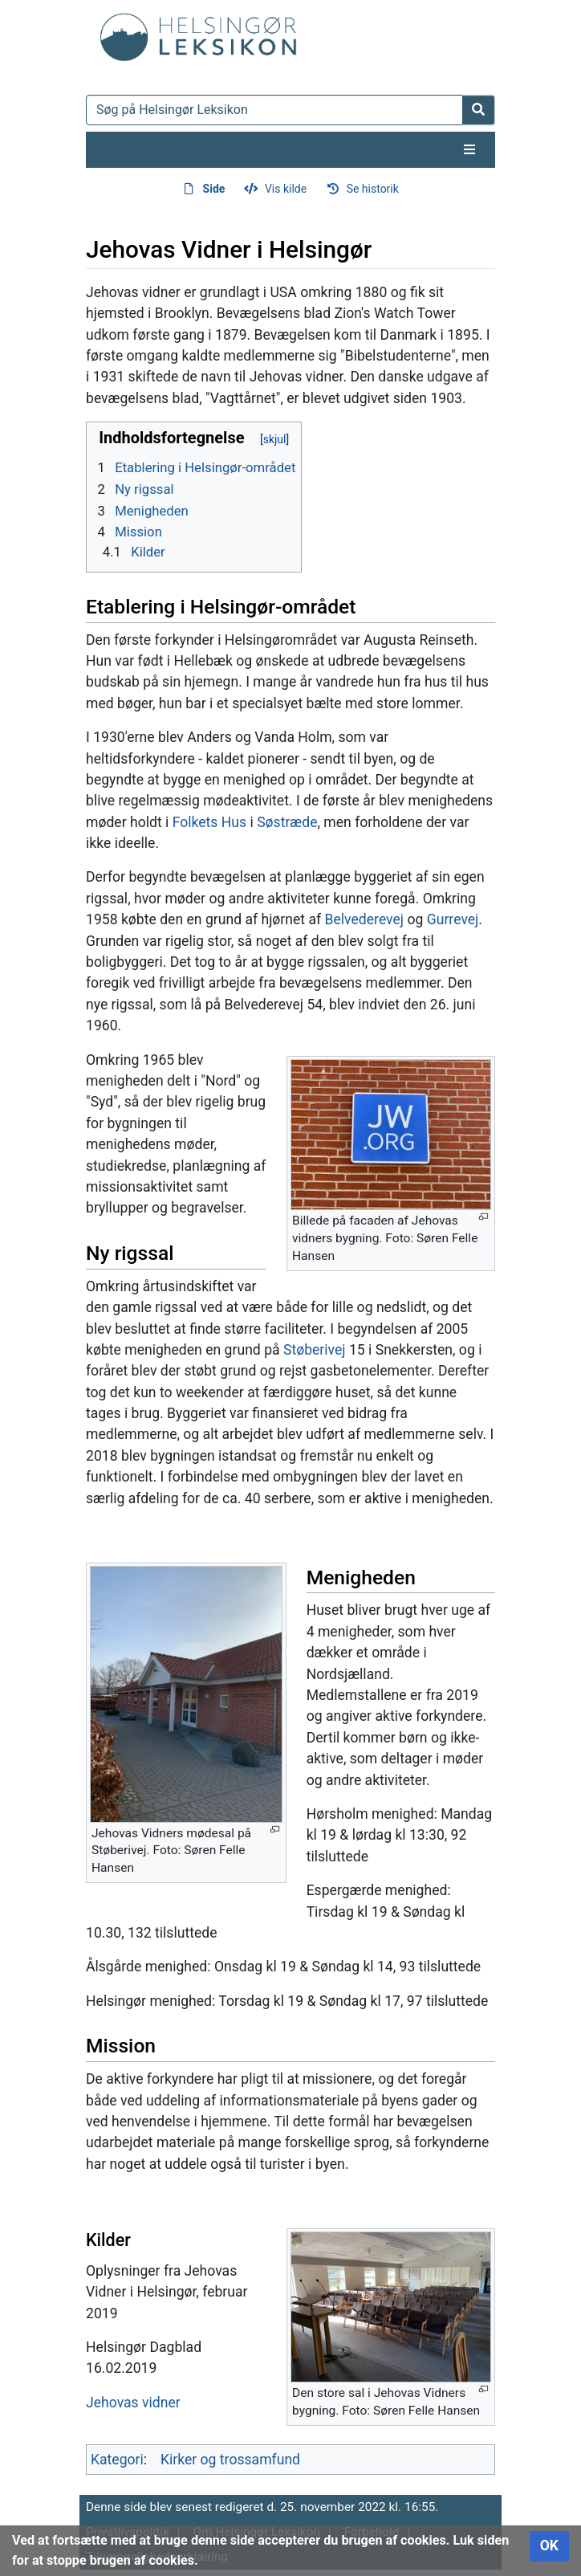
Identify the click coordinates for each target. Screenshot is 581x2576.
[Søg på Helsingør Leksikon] (274, 110)
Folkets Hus (209, 822)
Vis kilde (286, 188)
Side (214, 188)
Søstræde (287, 822)
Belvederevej (364, 919)
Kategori (117, 2460)
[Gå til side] (478, 110)
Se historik (373, 188)
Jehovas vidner (133, 2403)
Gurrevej (453, 919)
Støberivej (314, 1350)
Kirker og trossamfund (230, 2460)
